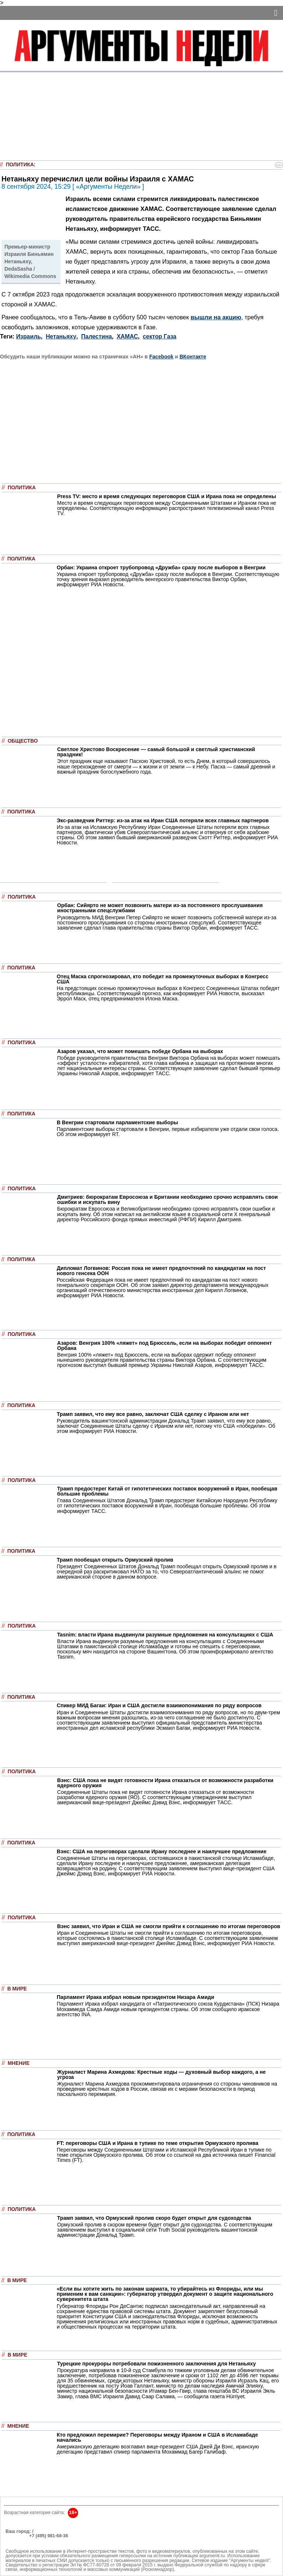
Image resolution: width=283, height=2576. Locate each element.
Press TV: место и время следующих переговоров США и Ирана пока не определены (166, 496)
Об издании (19, 2540)
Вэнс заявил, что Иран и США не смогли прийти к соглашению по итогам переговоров (168, 1926)
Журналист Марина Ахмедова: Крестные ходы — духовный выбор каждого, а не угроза (161, 2074)
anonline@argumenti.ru (29, 2546)
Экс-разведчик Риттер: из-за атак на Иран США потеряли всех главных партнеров (163, 820)
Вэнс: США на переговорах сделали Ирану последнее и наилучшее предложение (161, 1851)
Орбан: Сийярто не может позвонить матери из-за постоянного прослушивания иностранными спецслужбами (160, 907)
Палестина (96, 336)
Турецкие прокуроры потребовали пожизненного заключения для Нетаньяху (156, 2364)
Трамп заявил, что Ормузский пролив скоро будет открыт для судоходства (154, 2218)
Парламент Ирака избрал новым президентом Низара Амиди (135, 1997)
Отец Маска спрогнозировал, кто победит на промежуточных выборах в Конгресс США (162, 979)
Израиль (28, 336)
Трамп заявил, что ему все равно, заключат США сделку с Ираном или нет (153, 1414)
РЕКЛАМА (17, 2535)
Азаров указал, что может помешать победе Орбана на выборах (140, 1051)
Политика (20, 164)
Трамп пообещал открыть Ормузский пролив (115, 1560)
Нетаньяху (61, 336)
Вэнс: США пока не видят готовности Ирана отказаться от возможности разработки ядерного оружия (165, 1782)
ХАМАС (127, 336)
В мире (17, 1989)
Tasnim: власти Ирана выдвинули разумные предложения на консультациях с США (165, 1635)
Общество (23, 741)
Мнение (18, 2063)
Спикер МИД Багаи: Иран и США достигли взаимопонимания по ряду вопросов (159, 1705)
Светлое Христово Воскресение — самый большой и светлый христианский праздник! (156, 751)
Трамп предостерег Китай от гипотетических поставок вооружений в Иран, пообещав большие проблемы (167, 1491)
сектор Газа (160, 336)
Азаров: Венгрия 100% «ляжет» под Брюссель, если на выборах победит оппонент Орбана (164, 1345)
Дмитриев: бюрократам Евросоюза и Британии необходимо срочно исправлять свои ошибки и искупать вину (167, 1199)
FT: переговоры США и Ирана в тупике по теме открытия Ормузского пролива (157, 2143)
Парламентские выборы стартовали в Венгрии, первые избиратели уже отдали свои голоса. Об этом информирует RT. (168, 1131)
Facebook (161, 357)
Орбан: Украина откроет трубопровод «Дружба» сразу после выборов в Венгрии (161, 567)
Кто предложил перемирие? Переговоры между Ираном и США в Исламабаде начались (157, 2437)
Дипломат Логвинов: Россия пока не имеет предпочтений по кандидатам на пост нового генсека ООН (161, 1270)
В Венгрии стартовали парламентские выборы (117, 1122)
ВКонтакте (192, 357)
